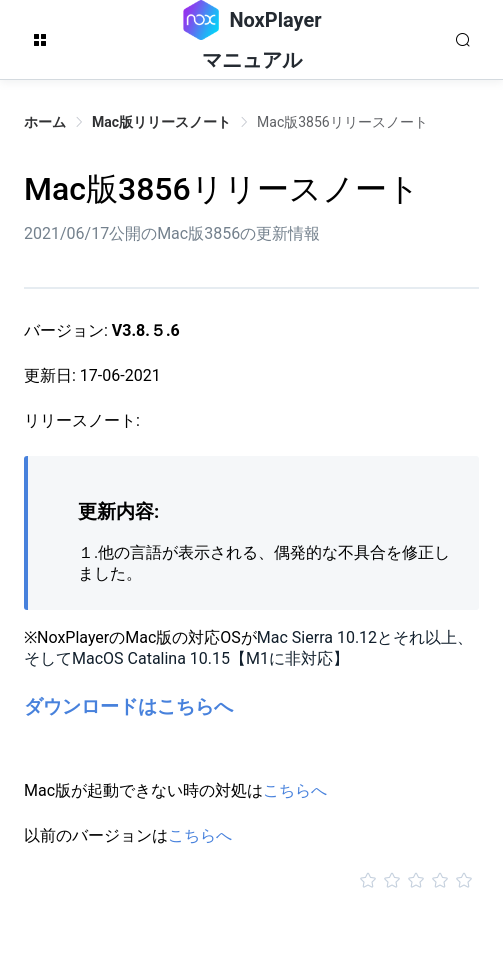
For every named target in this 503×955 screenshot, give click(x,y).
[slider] (251, 881)
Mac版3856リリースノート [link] (342, 122)
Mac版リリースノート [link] (161, 122)
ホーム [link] (45, 122)
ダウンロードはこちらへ (128, 707)
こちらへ (295, 790)
